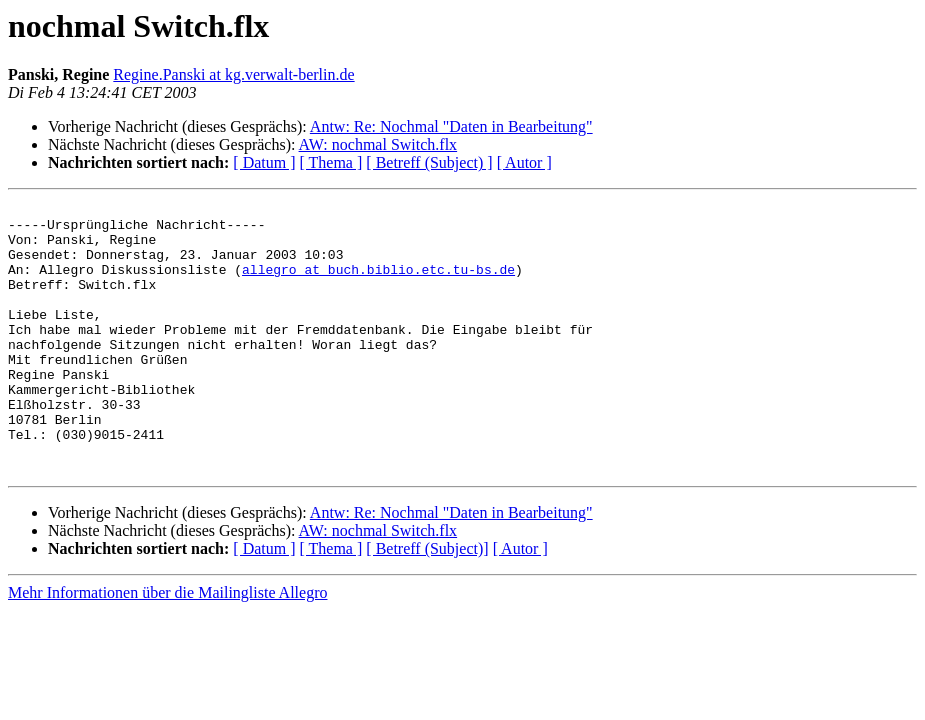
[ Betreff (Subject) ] (429, 162)
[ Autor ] (524, 162)
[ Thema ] (331, 162)
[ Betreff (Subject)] (427, 602)
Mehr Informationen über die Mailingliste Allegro (167, 646)
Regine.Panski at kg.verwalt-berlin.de (233, 74)
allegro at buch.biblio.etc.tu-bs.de (378, 284)
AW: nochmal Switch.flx (378, 144)
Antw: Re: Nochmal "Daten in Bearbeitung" (451, 126)
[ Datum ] (264, 162)
